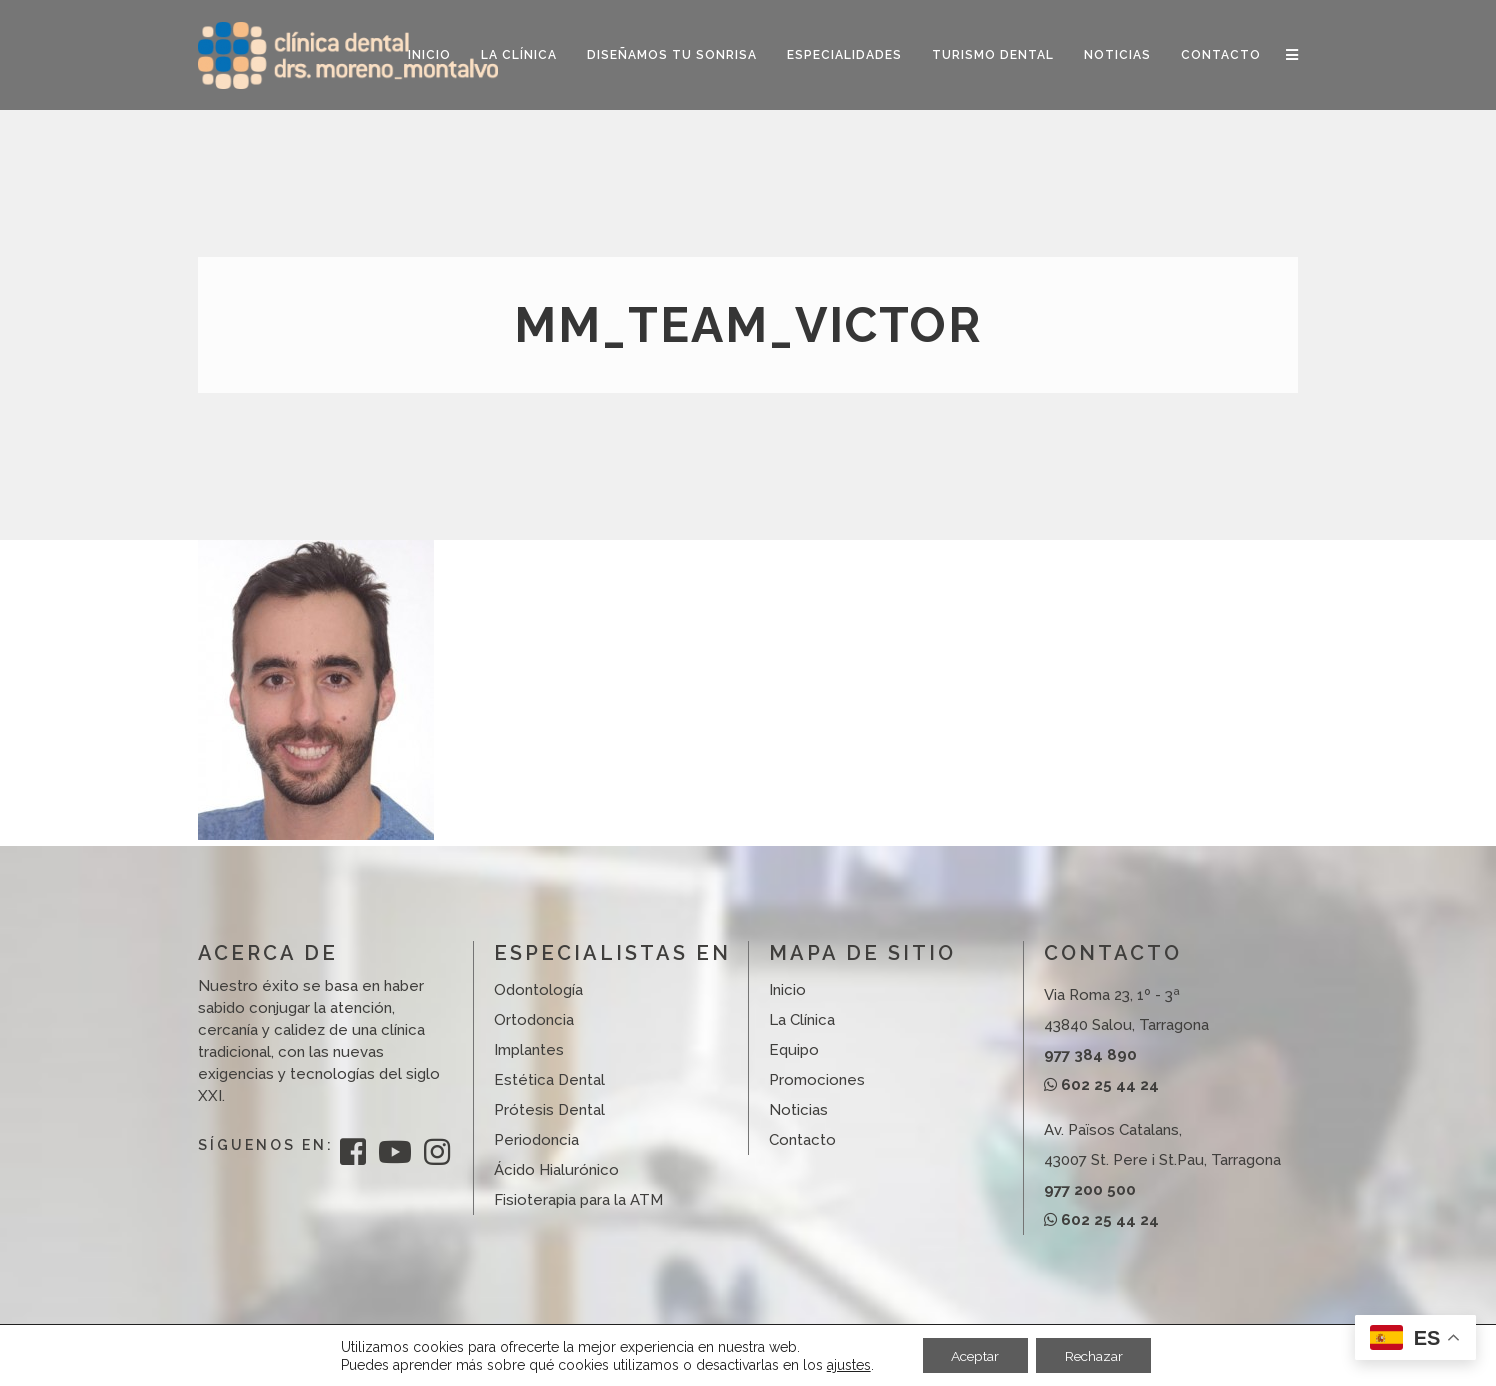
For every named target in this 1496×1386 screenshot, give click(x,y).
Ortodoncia (534, 1020)
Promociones (817, 1080)
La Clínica (802, 1020)
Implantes (529, 1050)
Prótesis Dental (549, 1110)
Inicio (787, 990)
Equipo (794, 1050)
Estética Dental (549, 1080)
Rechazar (1096, 1355)
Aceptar (973, 1355)
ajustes (844, 1364)
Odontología (538, 990)
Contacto (802, 1140)
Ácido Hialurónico (556, 1170)
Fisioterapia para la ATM (578, 1200)
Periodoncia (536, 1140)
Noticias (798, 1110)
